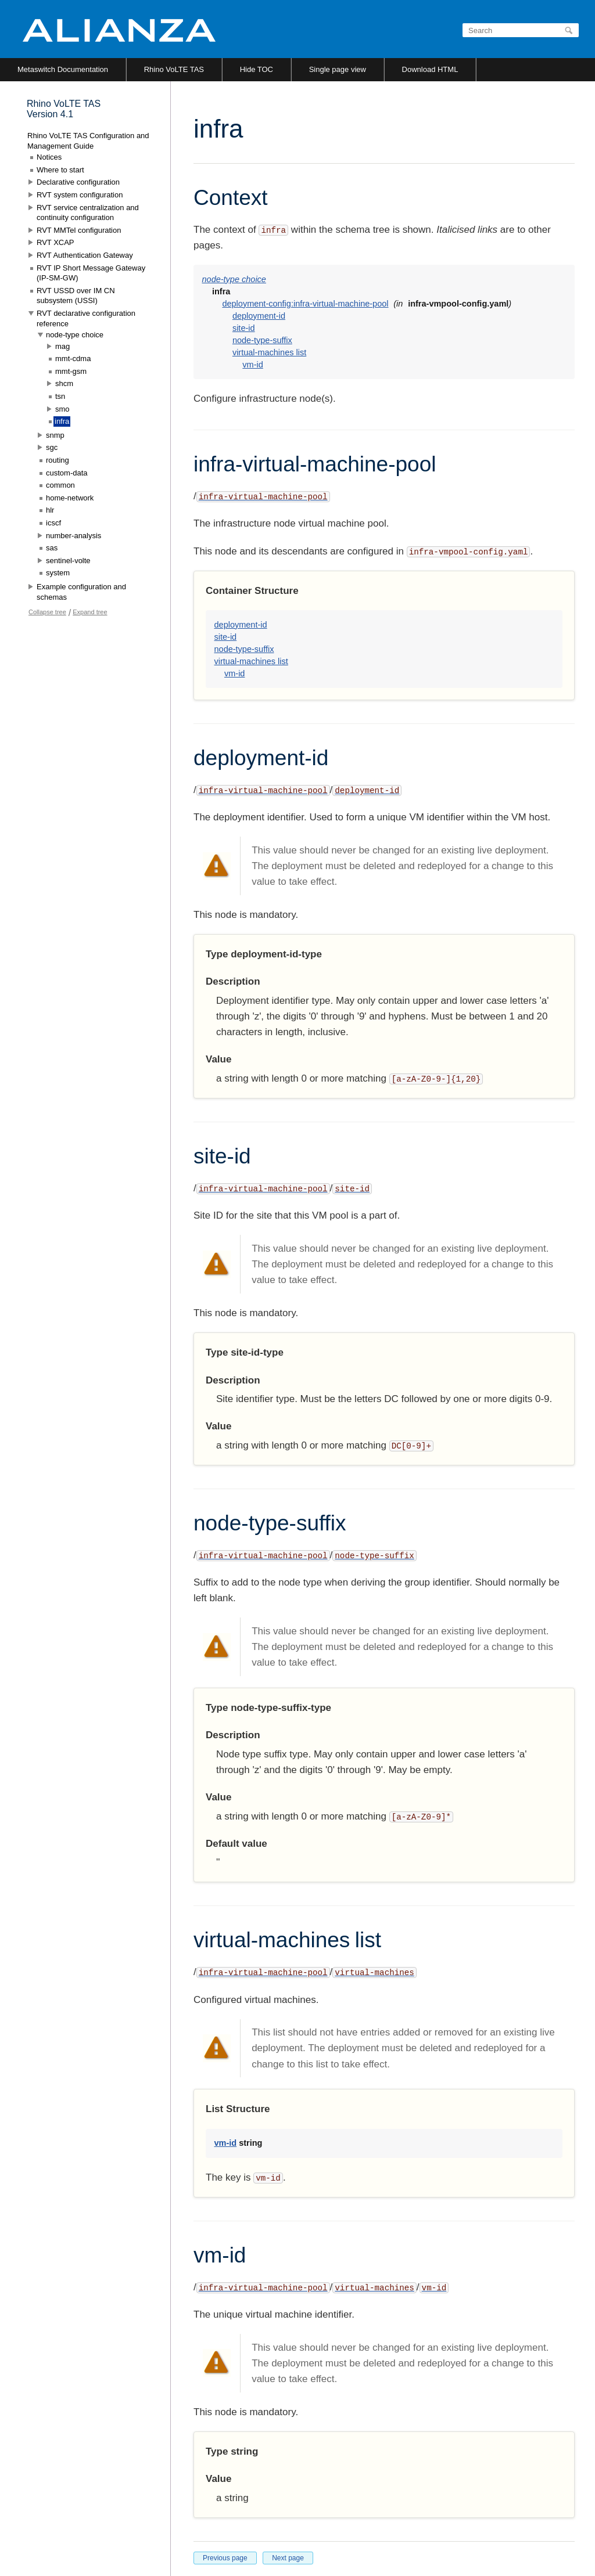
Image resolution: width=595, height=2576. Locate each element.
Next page (288, 2558)
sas (52, 547)
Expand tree (90, 611)
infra (62, 421)
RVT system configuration (80, 194)
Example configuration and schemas (81, 591)
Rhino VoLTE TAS (174, 69)
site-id (243, 328)
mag (62, 346)
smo (62, 409)
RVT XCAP (55, 242)
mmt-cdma (73, 358)
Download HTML (430, 69)
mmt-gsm (71, 371)
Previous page (225, 2558)
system (58, 572)
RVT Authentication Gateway (85, 255)
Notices (49, 157)
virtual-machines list (269, 352)
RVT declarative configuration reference (86, 318)
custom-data (67, 473)
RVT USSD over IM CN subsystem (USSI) (76, 295)
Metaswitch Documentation (62, 69)
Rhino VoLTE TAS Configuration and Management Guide (88, 140)
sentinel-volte (68, 560)
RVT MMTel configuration (79, 230)
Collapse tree (47, 611)
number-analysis (73, 535)
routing (57, 460)
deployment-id (258, 315)
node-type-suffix (262, 340)
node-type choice (234, 279)
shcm (64, 383)
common (60, 485)
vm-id (252, 364)
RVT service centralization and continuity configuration (88, 212)
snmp (55, 435)
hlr (50, 510)
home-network (70, 497)
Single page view (337, 69)
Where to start (60, 169)
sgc (52, 447)
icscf (53, 522)
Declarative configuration (78, 182)
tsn (60, 396)
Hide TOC (256, 69)
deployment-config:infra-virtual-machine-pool (305, 303)
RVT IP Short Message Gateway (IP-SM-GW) (91, 273)
